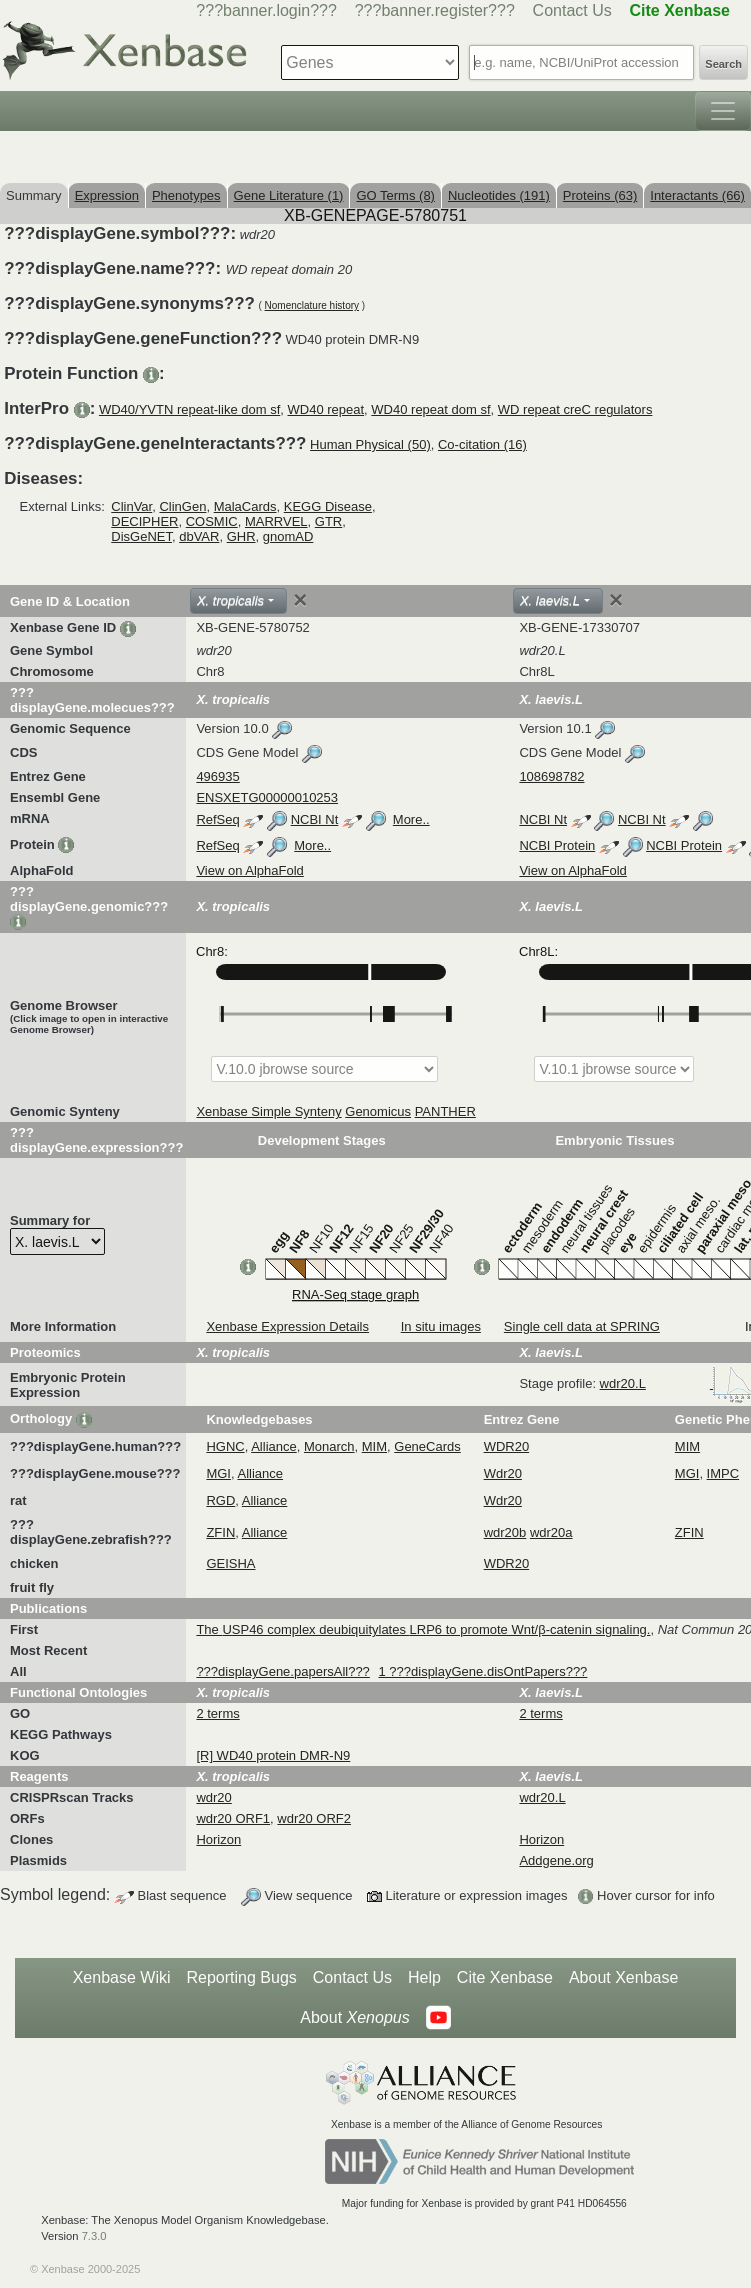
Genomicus (378, 1111)
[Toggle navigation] (723, 111)
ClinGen (182, 506)
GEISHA (230, 1563)
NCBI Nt (315, 819)
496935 (217, 776)
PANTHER (445, 1111)
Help (424, 1977)
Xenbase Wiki (122, 1977)
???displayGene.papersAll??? (282, 1671)
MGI (218, 1473)
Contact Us (572, 10)
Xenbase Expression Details (287, 1326)
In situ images (441, 1326)
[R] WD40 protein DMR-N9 (273, 1755)
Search (723, 64)
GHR (241, 536)
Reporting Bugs (242, 1977)
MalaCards (245, 506)
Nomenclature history (312, 305)
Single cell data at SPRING (582, 1326)
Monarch (329, 1446)
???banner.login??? (266, 10)
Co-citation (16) (482, 444)
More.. (411, 819)
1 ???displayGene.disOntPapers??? (482, 1671)
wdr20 (213, 1797)
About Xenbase (623, 1977)
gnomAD (288, 536)
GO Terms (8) (395, 195)
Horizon (218, 1839)
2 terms (217, 1713)
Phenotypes (186, 195)
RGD (220, 1500)
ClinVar (131, 506)
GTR (328, 521)
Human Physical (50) (370, 444)
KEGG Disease (328, 506)
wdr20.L (542, 1797)
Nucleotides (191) (499, 195)
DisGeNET (141, 536)
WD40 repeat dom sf (430, 409)
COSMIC (212, 521)
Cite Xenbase (505, 1977)
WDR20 (507, 1446)
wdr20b (505, 1532)
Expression (107, 195)
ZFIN (220, 1532)
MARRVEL (276, 521)
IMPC (723, 1473)
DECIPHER (144, 521)
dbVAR (199, 536)
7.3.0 (94, 2236)
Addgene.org (556, 1860)
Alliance (274, 1446)
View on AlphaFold (249, 870)
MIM (374, 1446)
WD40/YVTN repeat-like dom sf (189, 409)
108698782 (551, 776)
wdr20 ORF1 (233, 1818)
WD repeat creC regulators (575, 409)
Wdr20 (503, 1473)
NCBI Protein (557, 845)
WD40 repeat (326, 409)
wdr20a (551, 1532)
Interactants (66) (697, 195)
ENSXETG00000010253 (267, 797)
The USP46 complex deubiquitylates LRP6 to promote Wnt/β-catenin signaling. (423, 1629)
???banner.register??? (435, 10)
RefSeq (217, 819)
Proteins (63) (600, 195)
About (354, 2018)
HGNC (225, 1446)
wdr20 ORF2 (314, 1818)
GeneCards (427, 1446)
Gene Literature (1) (289, 195)
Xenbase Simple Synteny (268, 1111)
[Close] (300, 600)
